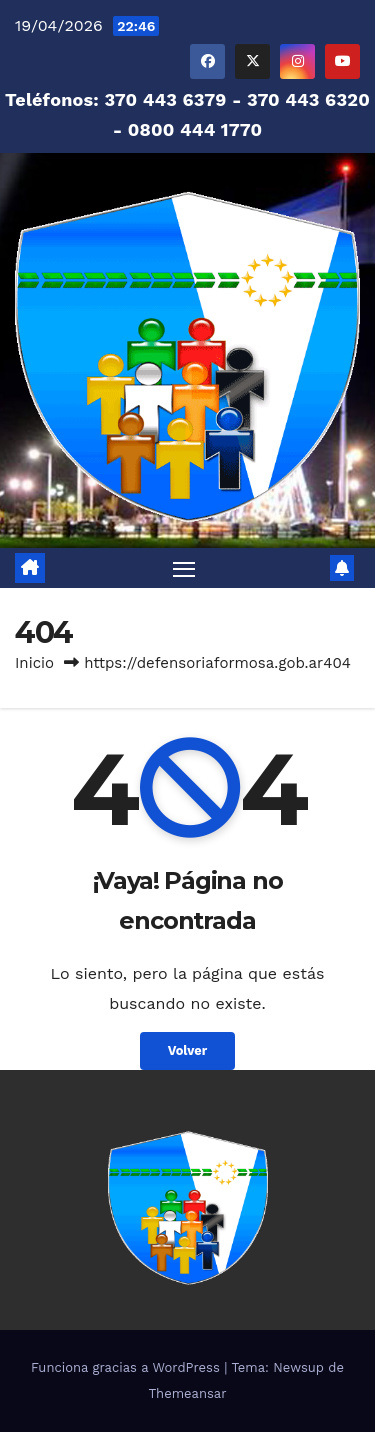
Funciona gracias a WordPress (127, 1367)
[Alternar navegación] (184, 568)
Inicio (34, 663)
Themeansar (188, 1393)
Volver (188, 1050)
